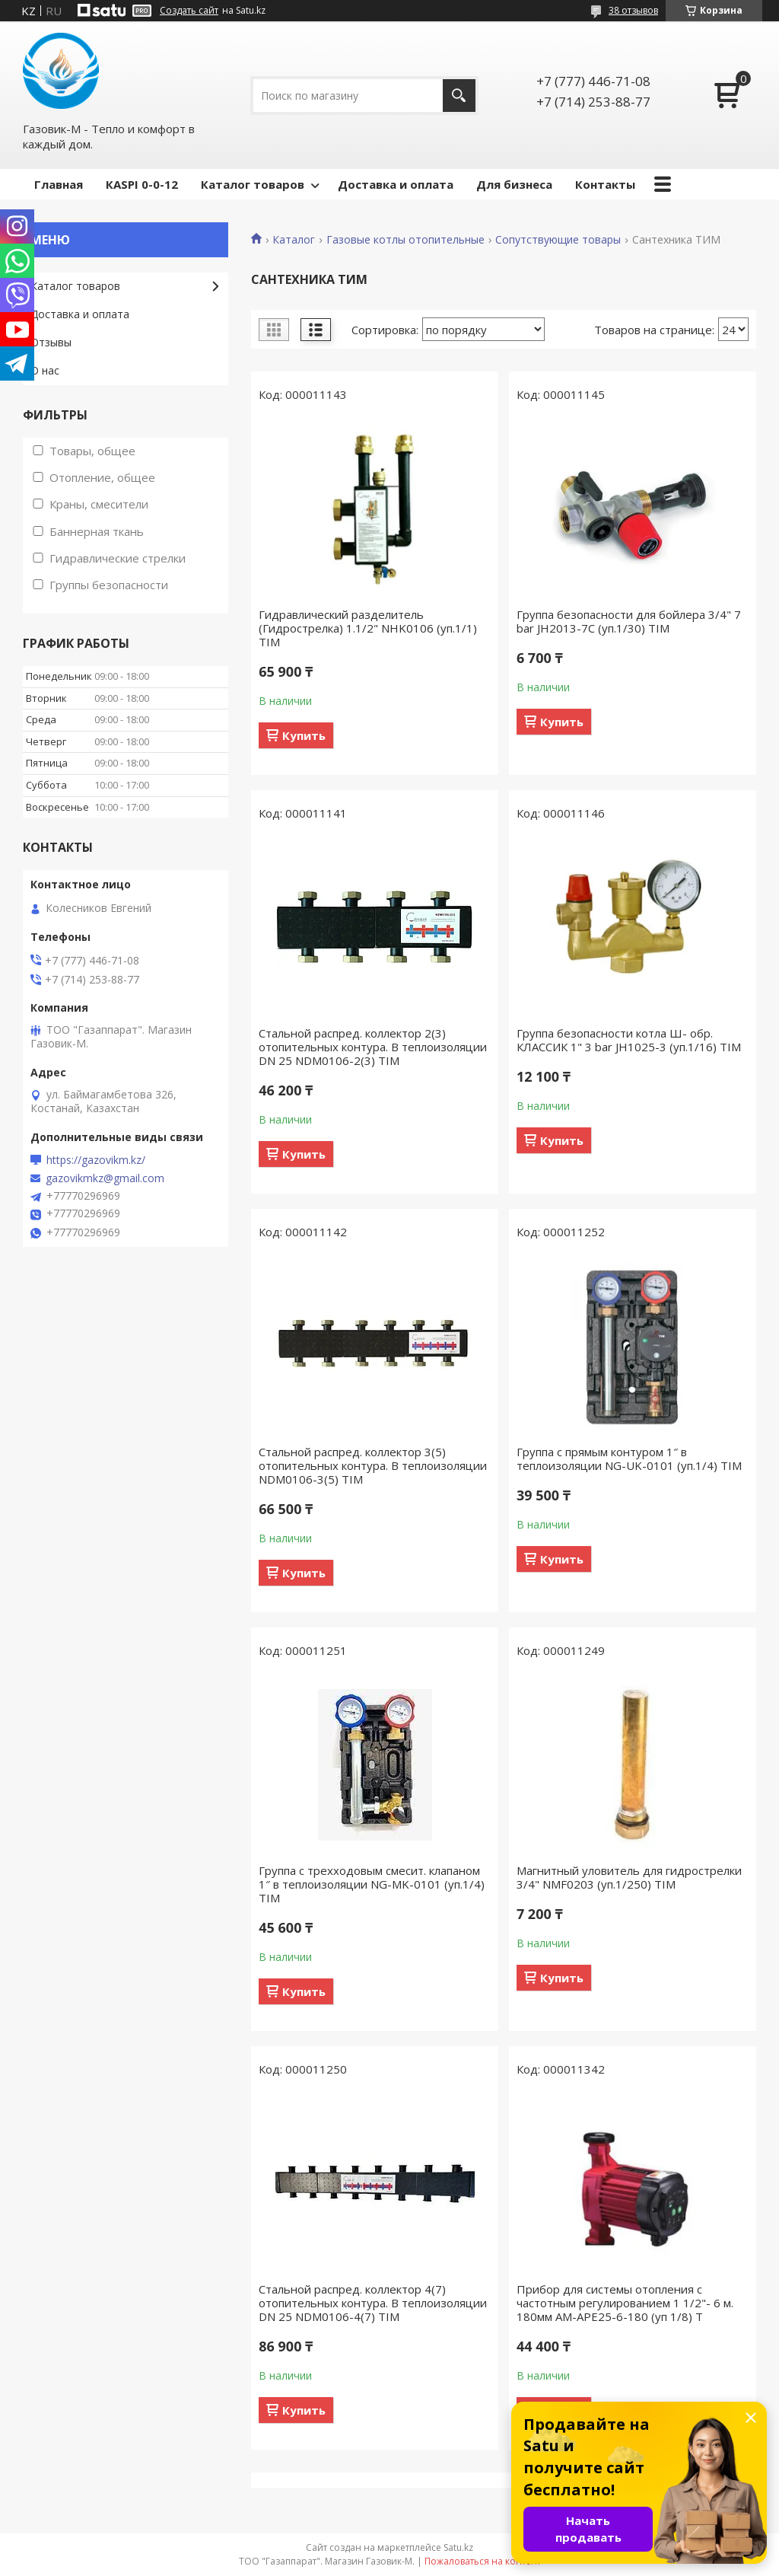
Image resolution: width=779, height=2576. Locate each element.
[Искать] (459, 95)
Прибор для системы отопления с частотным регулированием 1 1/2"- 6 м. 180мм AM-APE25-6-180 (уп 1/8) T (625, 2302)
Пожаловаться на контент (482, 2561)
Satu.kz (458, 2547)
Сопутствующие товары (558, 240)
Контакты (605, 184)
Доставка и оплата (395, 184)
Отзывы (51, 342)
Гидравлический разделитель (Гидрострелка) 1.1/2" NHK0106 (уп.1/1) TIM (368, 628)
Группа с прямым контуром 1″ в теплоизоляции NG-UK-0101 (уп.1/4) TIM (629, 1458)
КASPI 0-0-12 (142, 184)
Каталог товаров (252, 184)
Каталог (293, 240)
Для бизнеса (514, 184)
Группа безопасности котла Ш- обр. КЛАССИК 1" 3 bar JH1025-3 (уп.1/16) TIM (629, 1040)
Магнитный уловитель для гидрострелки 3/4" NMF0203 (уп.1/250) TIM (629, 1877)
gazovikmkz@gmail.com (105, 1178)
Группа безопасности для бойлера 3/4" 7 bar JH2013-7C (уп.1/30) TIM (629, 621)
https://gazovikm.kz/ (95, 1160)
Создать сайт (189, 10)
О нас (44, 370)
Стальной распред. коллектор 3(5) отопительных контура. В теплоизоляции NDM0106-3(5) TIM (373, 1465)
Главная (58, 184)
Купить (304, 735)
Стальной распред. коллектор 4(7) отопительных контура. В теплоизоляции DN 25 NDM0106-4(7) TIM (373, 2302)
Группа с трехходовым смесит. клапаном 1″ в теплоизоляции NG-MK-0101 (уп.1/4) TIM (372, 1884)
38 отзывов (633, 10)
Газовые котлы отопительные (405, 240)
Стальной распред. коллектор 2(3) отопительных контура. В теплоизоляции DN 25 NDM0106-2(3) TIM (373, 1046)
